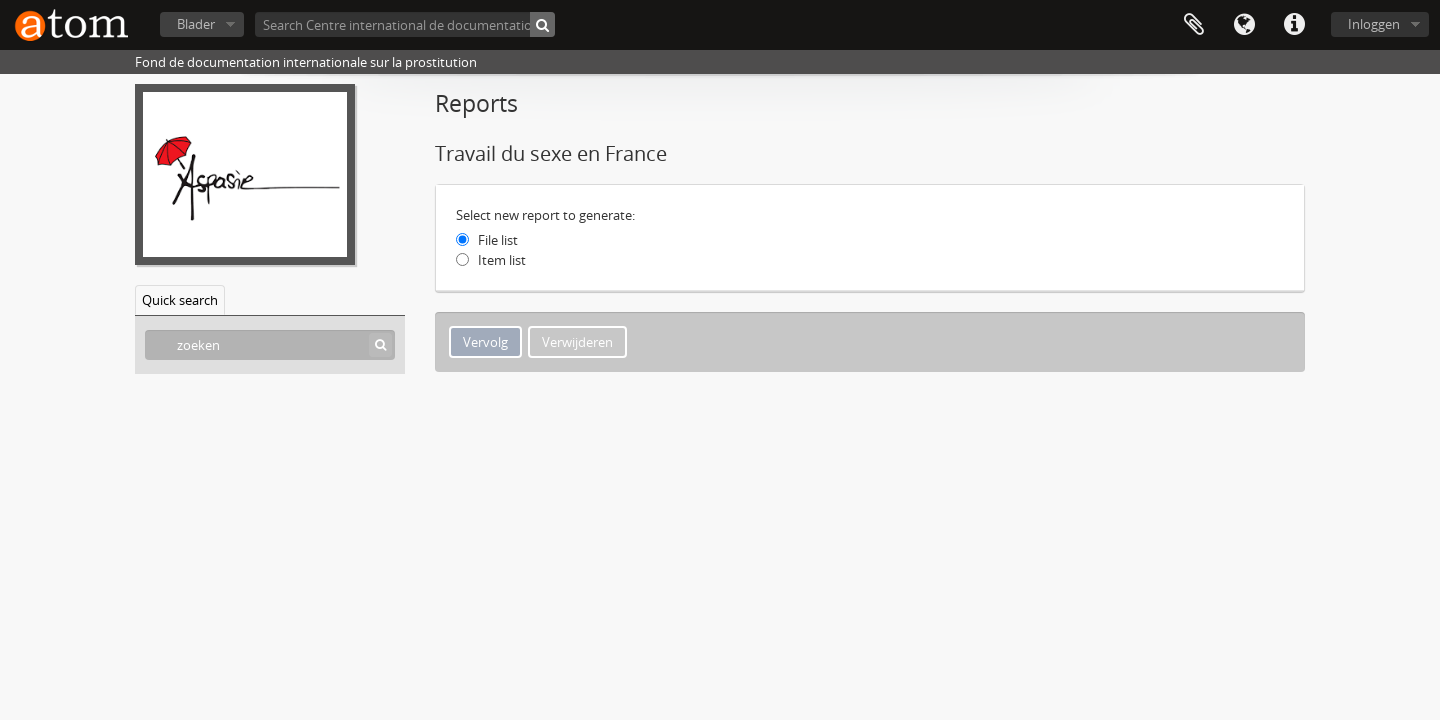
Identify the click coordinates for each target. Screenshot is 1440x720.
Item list (502, 260)
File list (498, 240)
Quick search (180, 300)
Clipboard (1194, 25)
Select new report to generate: (545, 215)
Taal (1244, 25)
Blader (196, 24)
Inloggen (1374, 24)
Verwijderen (577, 342)
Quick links (1294, 25)
